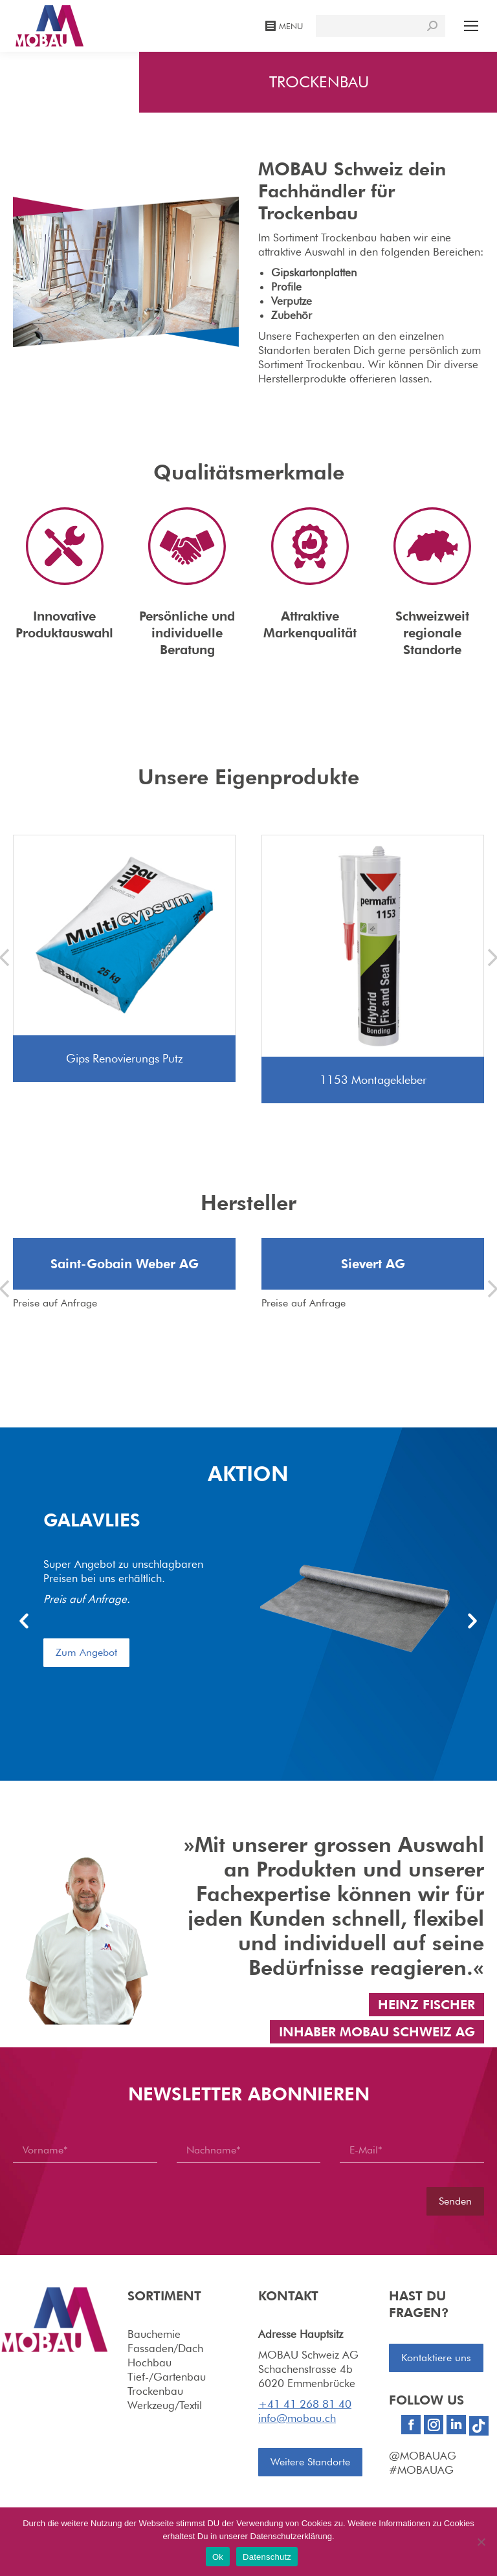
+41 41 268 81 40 (304, 2402)
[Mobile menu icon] (471, 26)
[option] (248, 1606)
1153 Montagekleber (373, 1079)
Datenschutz (267, 2557)
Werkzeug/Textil (164, 2403)
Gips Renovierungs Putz (124, 1058)
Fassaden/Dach (165, 2346)
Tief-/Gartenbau (166, 2375)
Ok (217, 2557)
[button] (24, 1622)
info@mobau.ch (297, 2416)
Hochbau (149, 2361)
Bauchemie (154, 2332)
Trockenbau (155, 2389)
